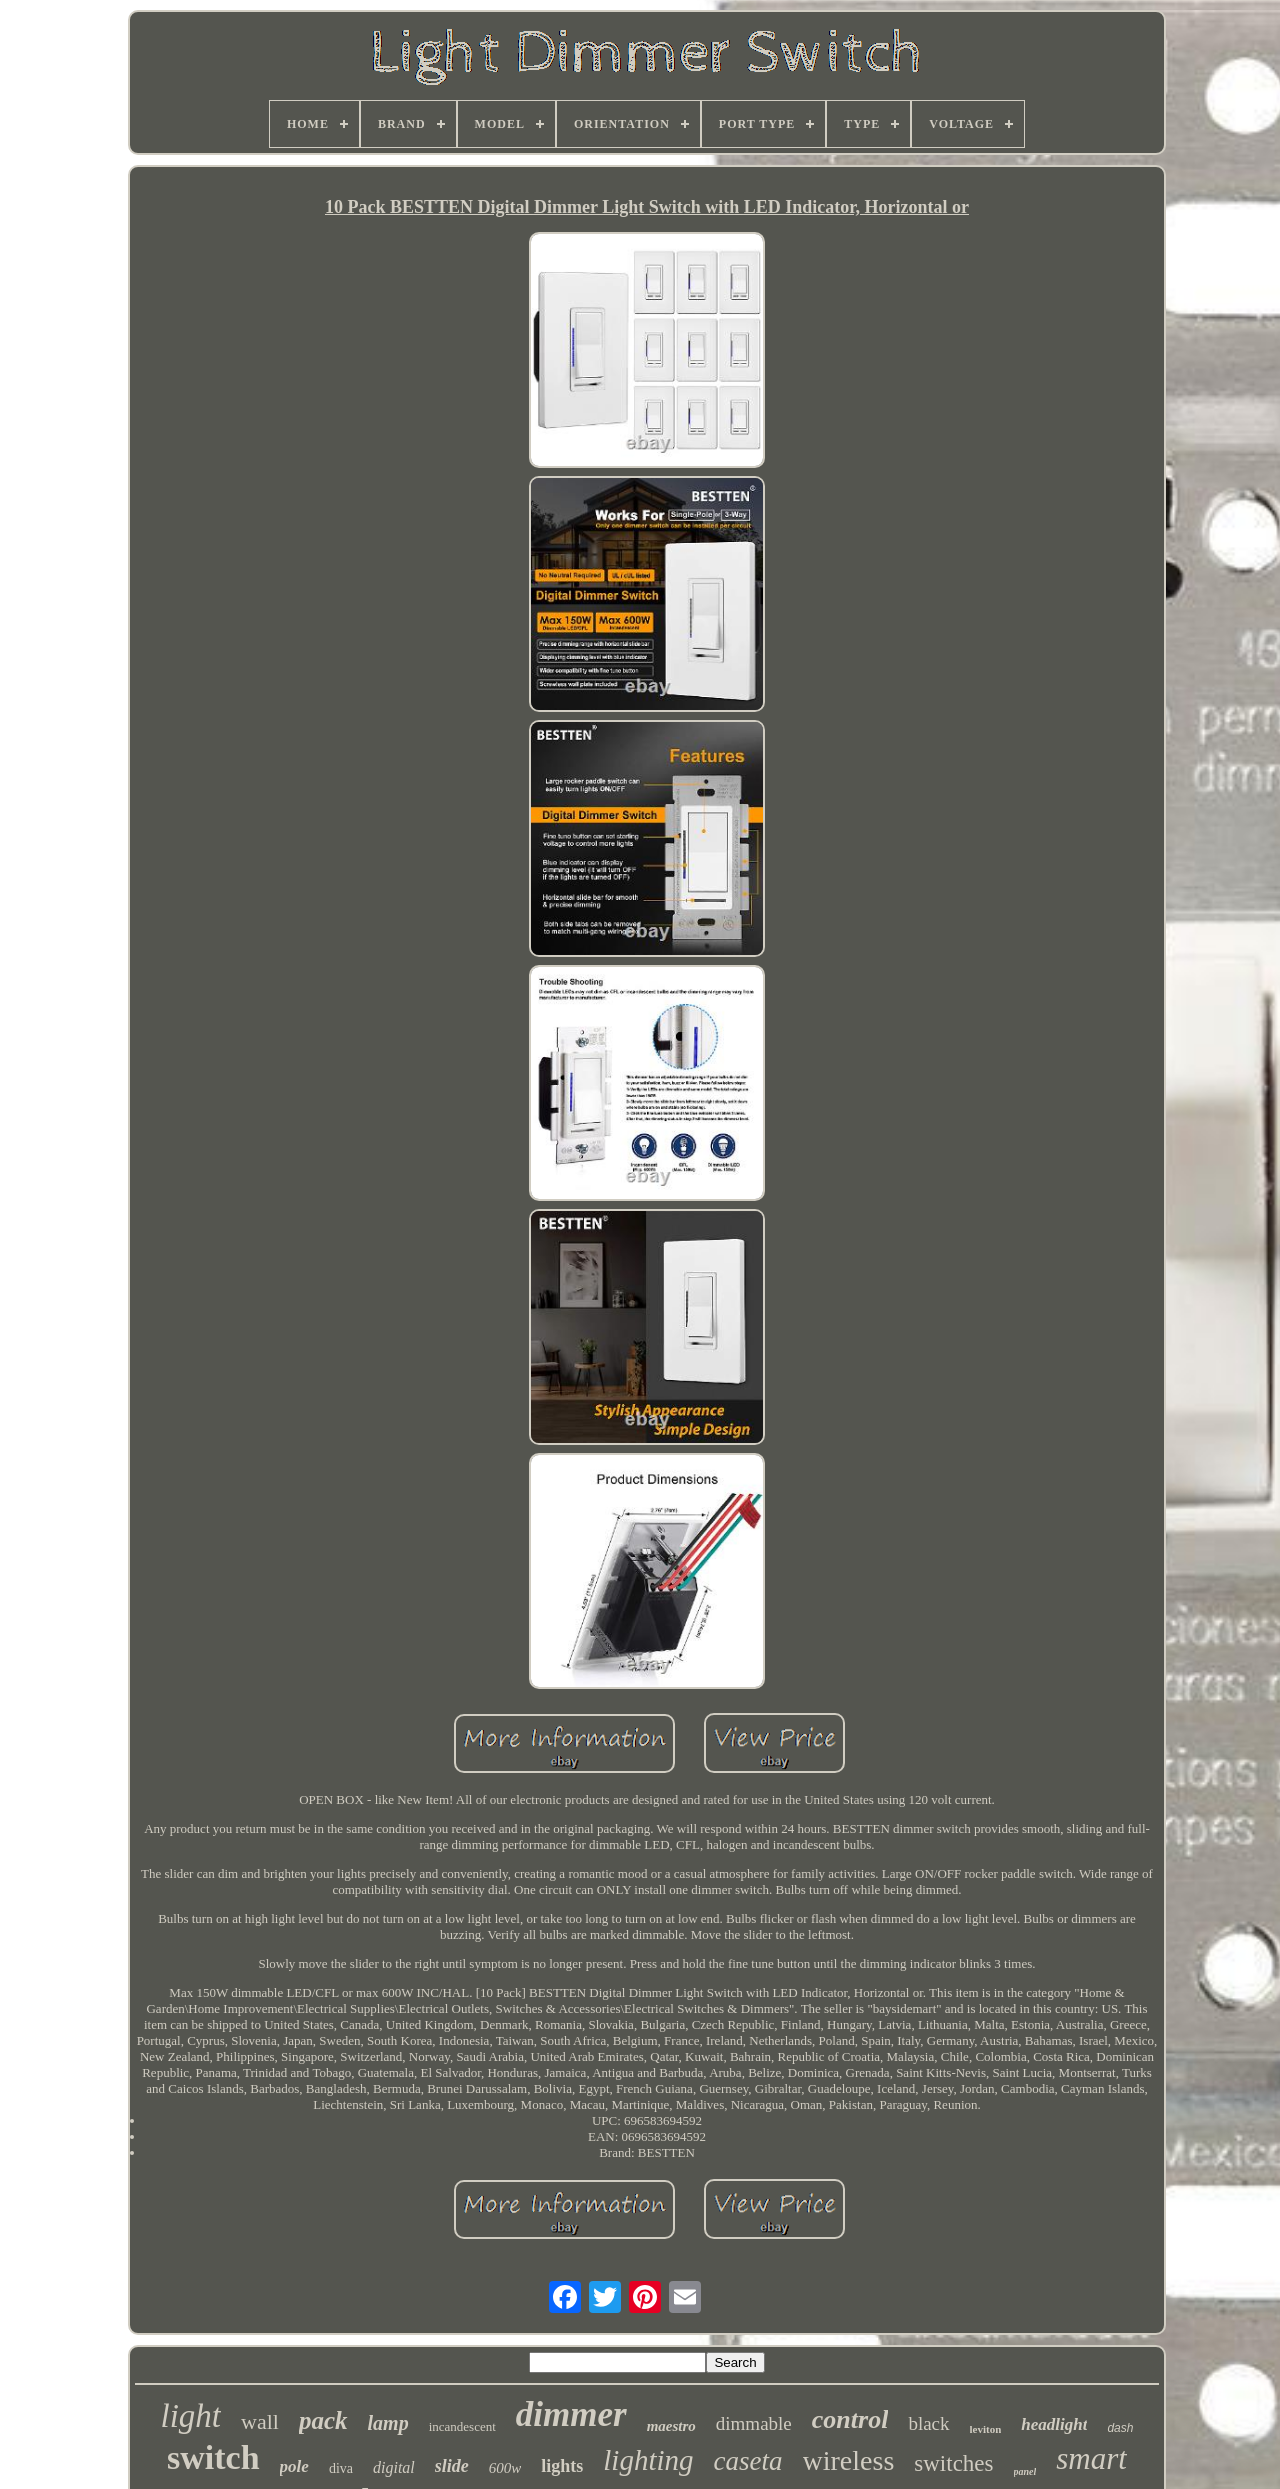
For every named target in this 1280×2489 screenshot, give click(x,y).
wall (260, 2421)
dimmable (754, 2423)
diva (341, 2468)
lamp (388, 2423)
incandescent (462, 2426)
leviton (986, 2429)
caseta (748, 2461)
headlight (1054, 2424)
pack (323, 2420)
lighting (648, 2460)
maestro (671, 2426)
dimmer (571, 2414)
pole (294, 2466)
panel (1025, 2471)
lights (562, 2466)
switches (953, 2463)
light (191, 2416)
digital (394, 2467)
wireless (849, 2460)
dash (1120, 2428)
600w (505, 2468)
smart (1091, 2458)
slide (452, 2466)
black (928, 2423)
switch (213, 2457)
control (850, 2419)
